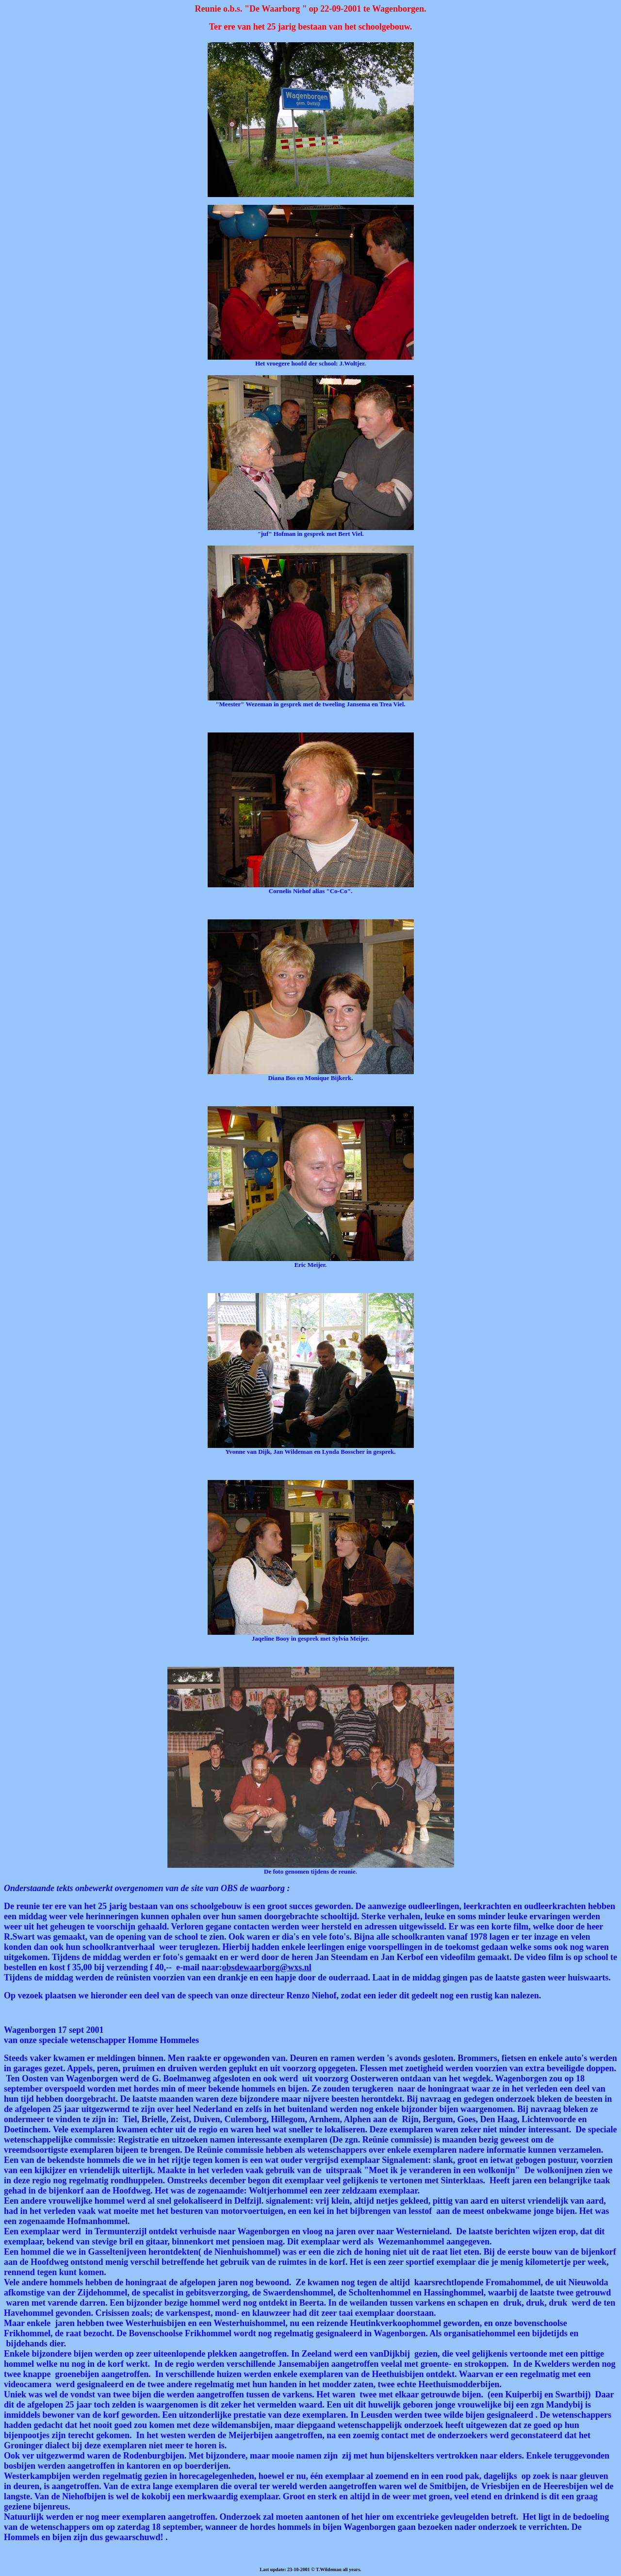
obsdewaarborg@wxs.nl (266, 1967)
